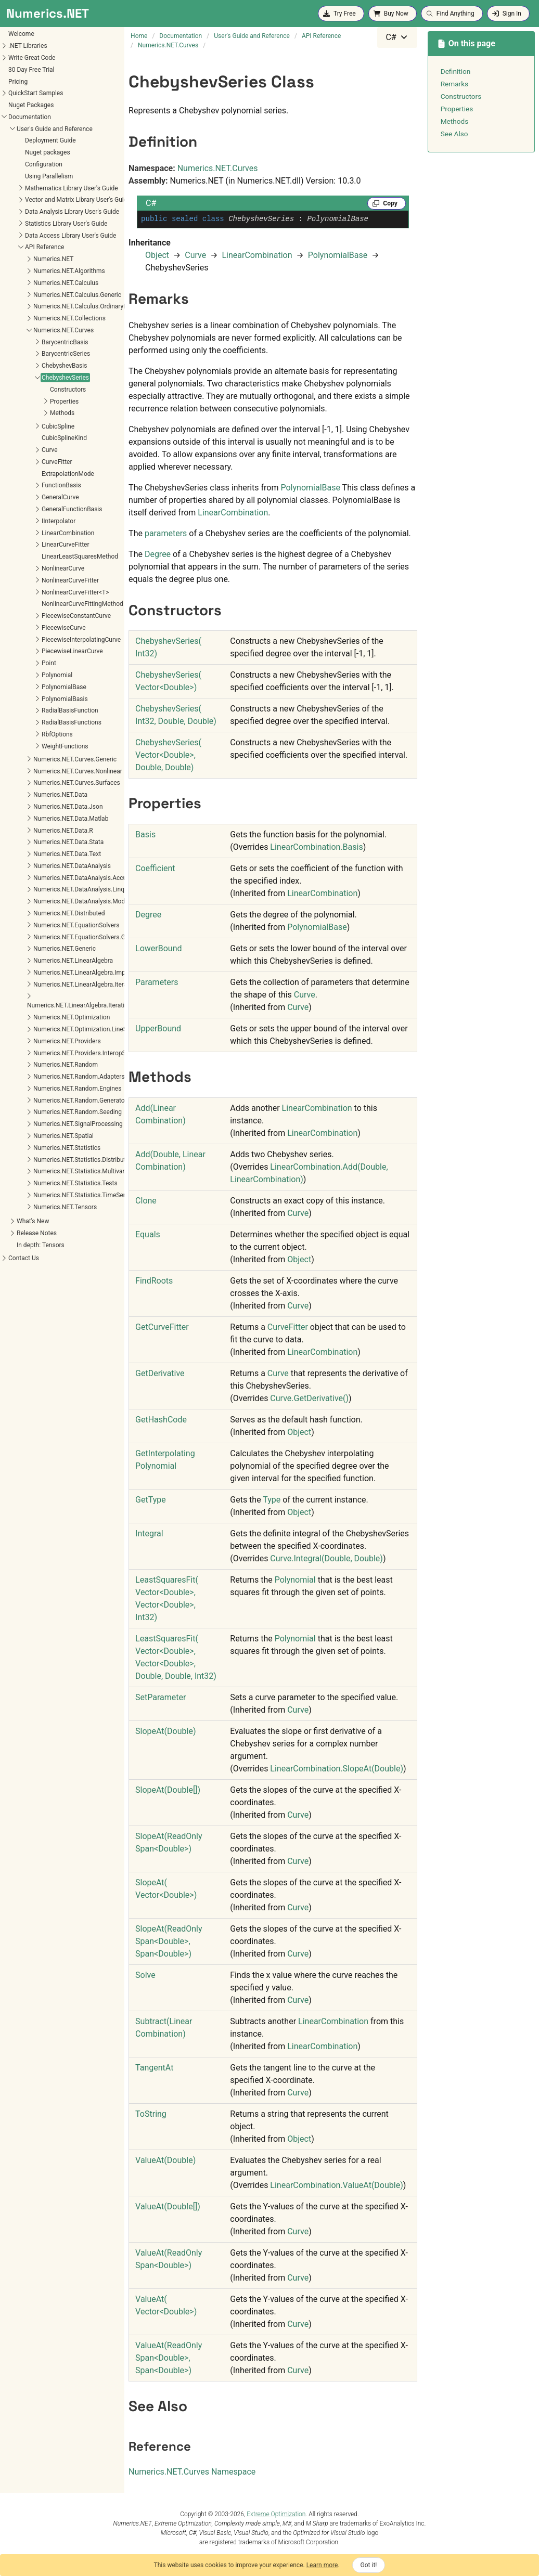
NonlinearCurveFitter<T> (41, 592)
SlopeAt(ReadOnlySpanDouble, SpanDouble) (168, 1941)
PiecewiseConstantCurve (41, 615)
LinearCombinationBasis (316, 847)
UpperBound (158, 1028)
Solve (145, 1975)
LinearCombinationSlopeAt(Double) (336, 1769)
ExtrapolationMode (33, 473)
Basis (145, 834)
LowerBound (158, 948)
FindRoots (154, 1281)
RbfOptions (22, 734)
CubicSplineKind (30, 438)
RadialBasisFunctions (37, 722)
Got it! (369, 2565)
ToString (150, 2114)
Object (157, 255)
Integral (149, 1533)
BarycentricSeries (31, 353)
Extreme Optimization (276, 2514)
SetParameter (160, 1697)
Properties (30, 401)
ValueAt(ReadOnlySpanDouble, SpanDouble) (168, 2357)
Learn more (322, 2565)
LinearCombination (33, 533)
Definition (456, 71)
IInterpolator (24, 521)
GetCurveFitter (162, 1327)
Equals (147, 1234)
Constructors (34, 389)
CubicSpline (23, 426)
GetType (150, 1500)
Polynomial (22, 675)
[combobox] (397, 37)
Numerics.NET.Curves (217, 168)
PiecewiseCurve (29, 627)
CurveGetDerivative (309, 1398)
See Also (454, 134)
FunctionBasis (27, 485)
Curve (15, 450)
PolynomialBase (29, 687)
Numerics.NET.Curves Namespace (192, 2472)
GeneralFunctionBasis (37, 509)
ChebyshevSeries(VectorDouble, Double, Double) (168, 754)
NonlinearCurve (28, 568)
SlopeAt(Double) (165, 1731)
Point (14, 663)
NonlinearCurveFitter (36, 580)
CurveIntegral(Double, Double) (326, 1558)
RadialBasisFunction (35, 710)
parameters (166, 533)
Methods (28, 413)
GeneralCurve (26, 497)
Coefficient (155, 868)
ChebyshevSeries (31, 377)
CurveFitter (22, 461)
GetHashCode (161, 1420)
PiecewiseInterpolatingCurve (46, 639)
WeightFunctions (30, 746)
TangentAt (154, 2068)
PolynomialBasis (30, 699)
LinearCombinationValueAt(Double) (336, 2185)
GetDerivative (160, 1373)
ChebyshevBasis (30, 365)
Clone (146, 1201)
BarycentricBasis (30, 342)
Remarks (454, 84)
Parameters (156, 982)
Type (271, 1500)
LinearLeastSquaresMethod (45, 556)
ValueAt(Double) (165, 2160)
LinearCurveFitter (31, 544)
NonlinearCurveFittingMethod (48, 603)
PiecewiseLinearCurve (38, 651)
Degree (158, 554)
